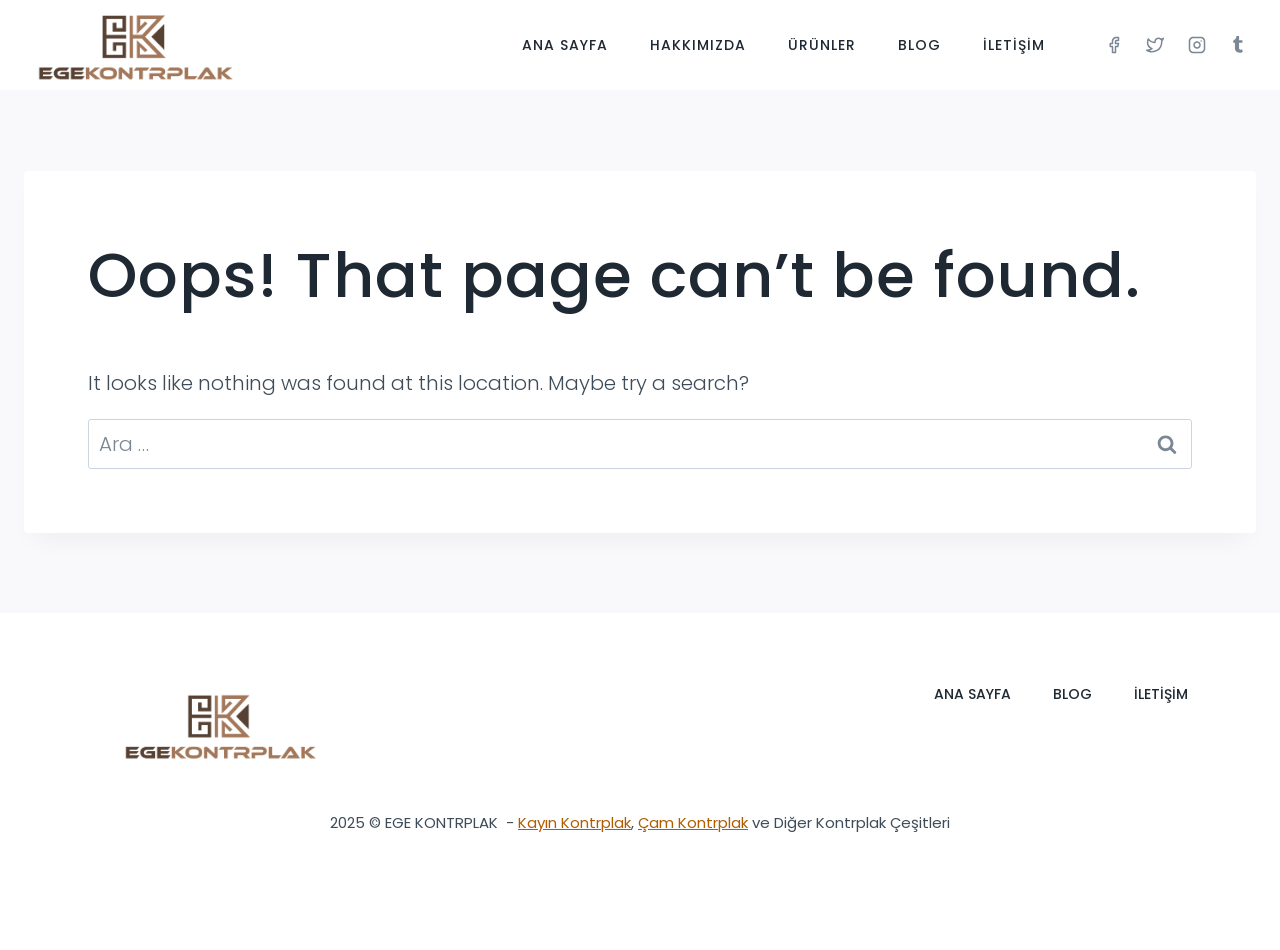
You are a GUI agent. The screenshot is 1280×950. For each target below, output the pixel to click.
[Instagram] (1197, 45)
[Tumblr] (1238, 45)
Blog (919, 45)
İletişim (1014, 45)
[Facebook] (1114, 45)
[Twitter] (1155, 45)
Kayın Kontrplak (574, 822)
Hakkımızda (698, 45)
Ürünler (822, 45)
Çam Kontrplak (693, 822)
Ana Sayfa (565, 45)
